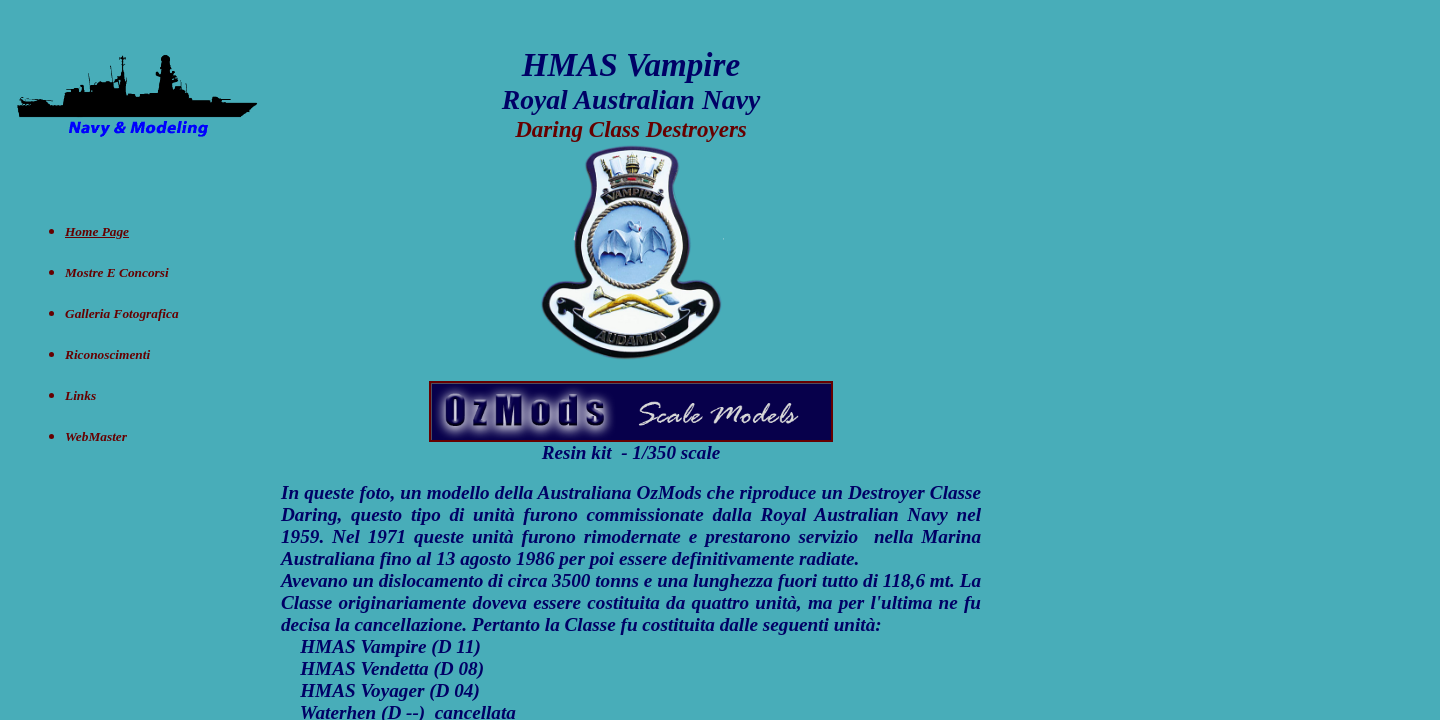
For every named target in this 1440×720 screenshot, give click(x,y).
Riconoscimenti (107, 354)
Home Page (97, 231)
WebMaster (96, 436)
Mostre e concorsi (117, 272)
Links (80, 395)
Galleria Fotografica (122, 313)
